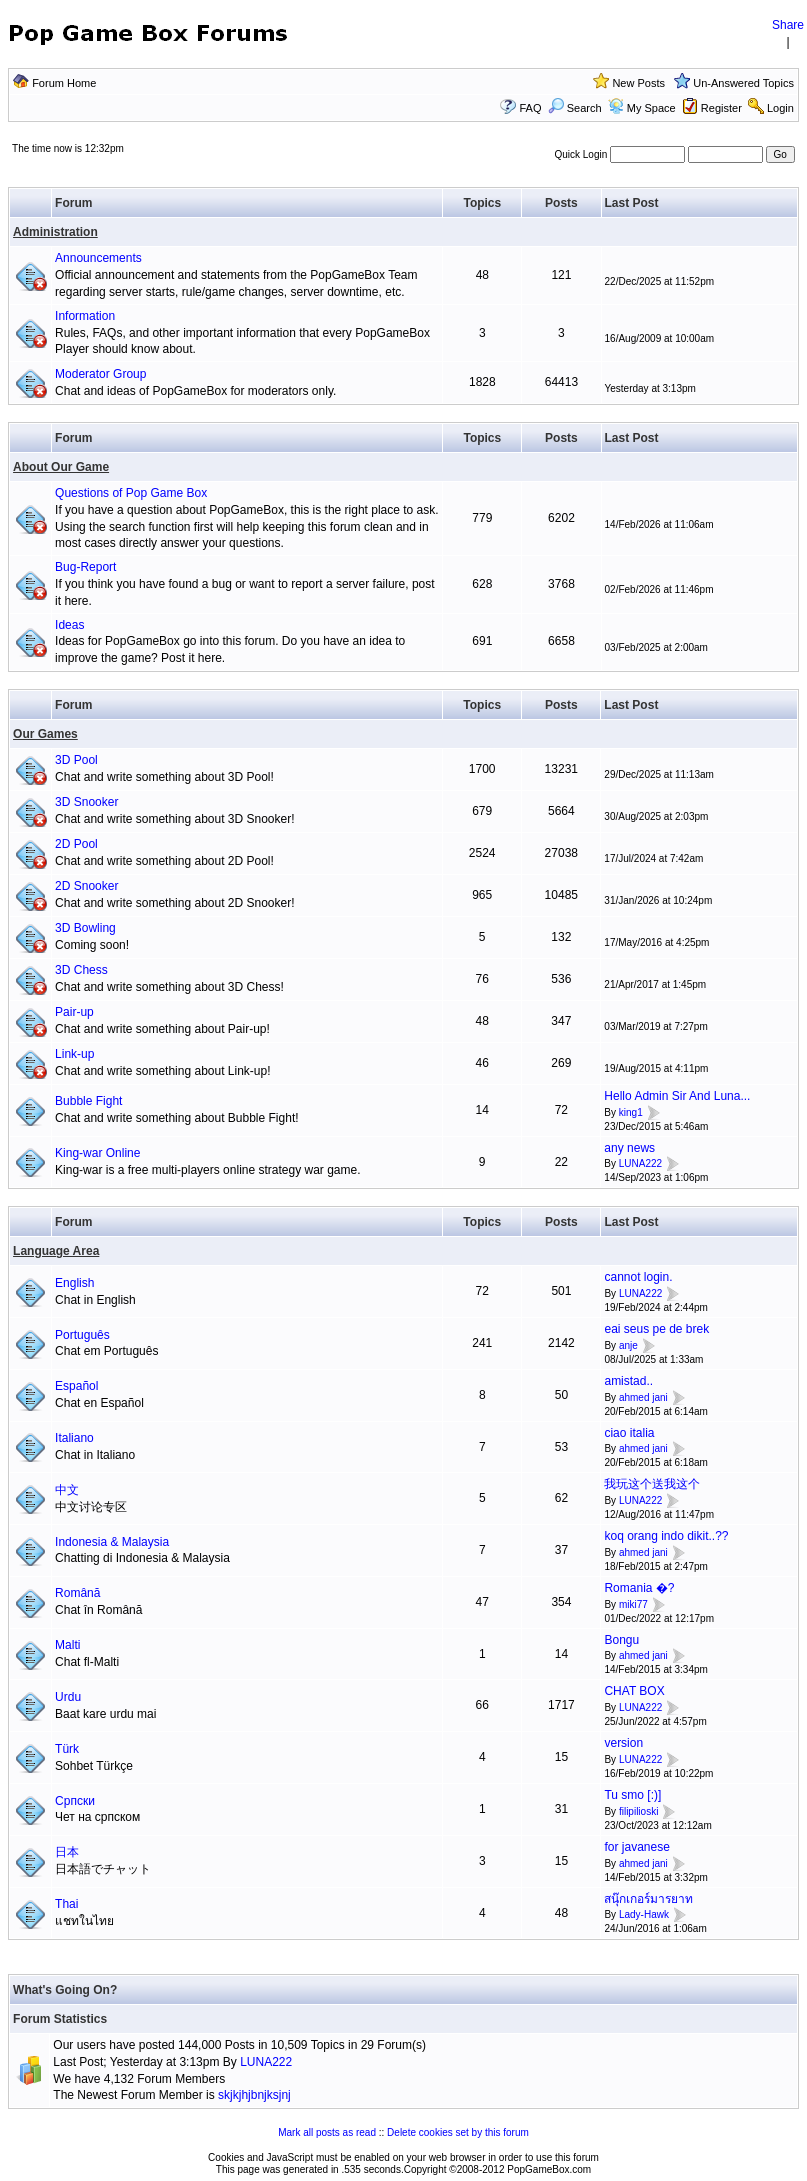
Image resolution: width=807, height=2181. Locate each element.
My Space (651, 108)
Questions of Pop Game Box (131, 493)
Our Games (45, 734)
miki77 (633, 1604)
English (74, 1283)
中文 (67, 1490)
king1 (631, 1112)
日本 (67, 1852)
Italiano (74, 1438)
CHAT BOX (634, 1691)
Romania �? (639, 1588)
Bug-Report (85, 567)
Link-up (74, 1054)
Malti (67, 1645)
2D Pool (76, 844)
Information (85, 316)
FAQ (530, 108)
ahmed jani (643, 1397)
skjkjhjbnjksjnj (254, 2095)
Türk (67, 1749)
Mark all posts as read (327, 2132)
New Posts (638, 83)
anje (628, 1345)
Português (82, 1335)
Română (77, 1593)
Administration (55, 232)
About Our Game (61, 467)
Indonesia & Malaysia (112, 1542)
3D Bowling (85, 928)
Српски (75, 1801)
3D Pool (76, 760)
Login (780, 108)
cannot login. (638, 1277)
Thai (66, 1904)
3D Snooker (86, 802)
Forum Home (64, 83)
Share (788, 25)
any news (629, 1148)
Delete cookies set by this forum (458, 2132)
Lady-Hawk (644, 1915)
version (623, 1743)
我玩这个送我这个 (652, 1484)
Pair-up (74, 1012)
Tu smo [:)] (632, 1795)
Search (575, 108)
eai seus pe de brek (656, 1329)
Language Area (56, 1251)
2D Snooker (86, 886)
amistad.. (628, 1381)
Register (721, 108)
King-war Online (97, 1153)
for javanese (636, 1847)
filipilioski (638, 1811)
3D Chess (81, 970)
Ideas (69, 625)
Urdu (68, 1697)
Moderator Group (100, 374)
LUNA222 (640, 1163)
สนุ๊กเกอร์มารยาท (648, 1899)
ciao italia (629, 1433)
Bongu (621, 1640)
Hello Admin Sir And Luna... (677, 1096)
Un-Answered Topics (743, 83)
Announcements (98, 258)
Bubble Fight (88, 1101)
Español (76, 1386)
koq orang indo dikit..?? (666, 1536)
